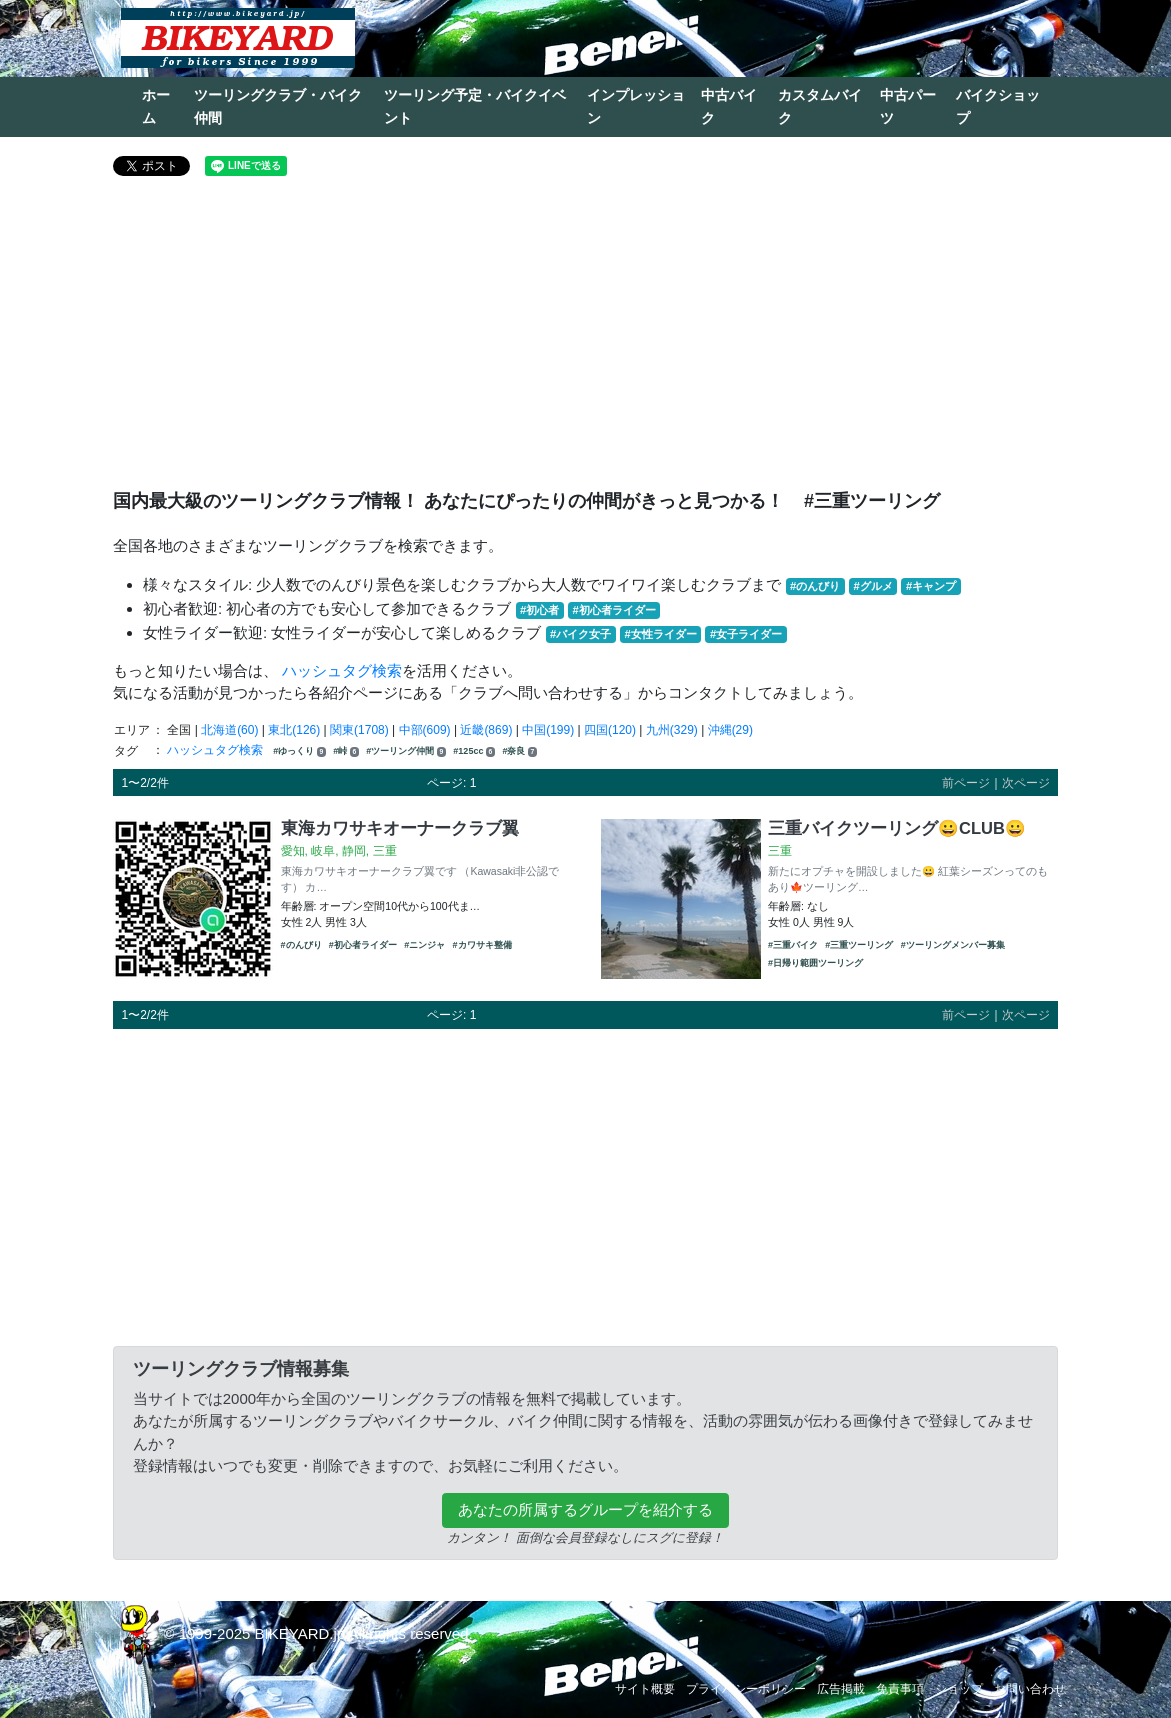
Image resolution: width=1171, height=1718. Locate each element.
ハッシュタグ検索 (342, 670)
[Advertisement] (585, 341)
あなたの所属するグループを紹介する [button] (585, 1509)
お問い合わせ (1030, 1689)
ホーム (156, 106)
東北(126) (294, 730)
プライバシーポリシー (746, 1689)
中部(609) (425, 730)
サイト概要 (645, 1689)
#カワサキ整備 (482, 945)
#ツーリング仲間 (406, 751)
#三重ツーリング (859, 945)
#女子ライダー (746, 634)
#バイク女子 (580, 634)
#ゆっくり (299, 751)
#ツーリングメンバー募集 (953, 945)
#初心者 (539, 610)
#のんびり (815, 586)
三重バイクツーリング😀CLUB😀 (897, 828)
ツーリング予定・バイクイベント (475, 106)
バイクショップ (998, 106)
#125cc (474, 751)
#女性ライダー (660, 634)
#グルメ (872, 586)
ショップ (959, 1689)
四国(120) (610, 730)
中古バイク (729, 106)
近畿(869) (486, 730)
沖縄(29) (730, 730)
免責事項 (900, 1689)
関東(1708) (359, 730)
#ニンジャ (424, 945)
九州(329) (672, 730)
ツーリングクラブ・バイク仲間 (278, 106)
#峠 (346, 751)
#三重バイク (793, 945)
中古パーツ (908, 106)
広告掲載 (841, 1689)
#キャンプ (931, 586)
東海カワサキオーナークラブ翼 (400, 828)
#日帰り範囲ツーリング (815, 963)
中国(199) (548, 730)
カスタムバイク (820, 106)
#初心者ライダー (613, 610)
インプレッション (636, 106)
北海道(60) (229, 730)
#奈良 (519, 751)
